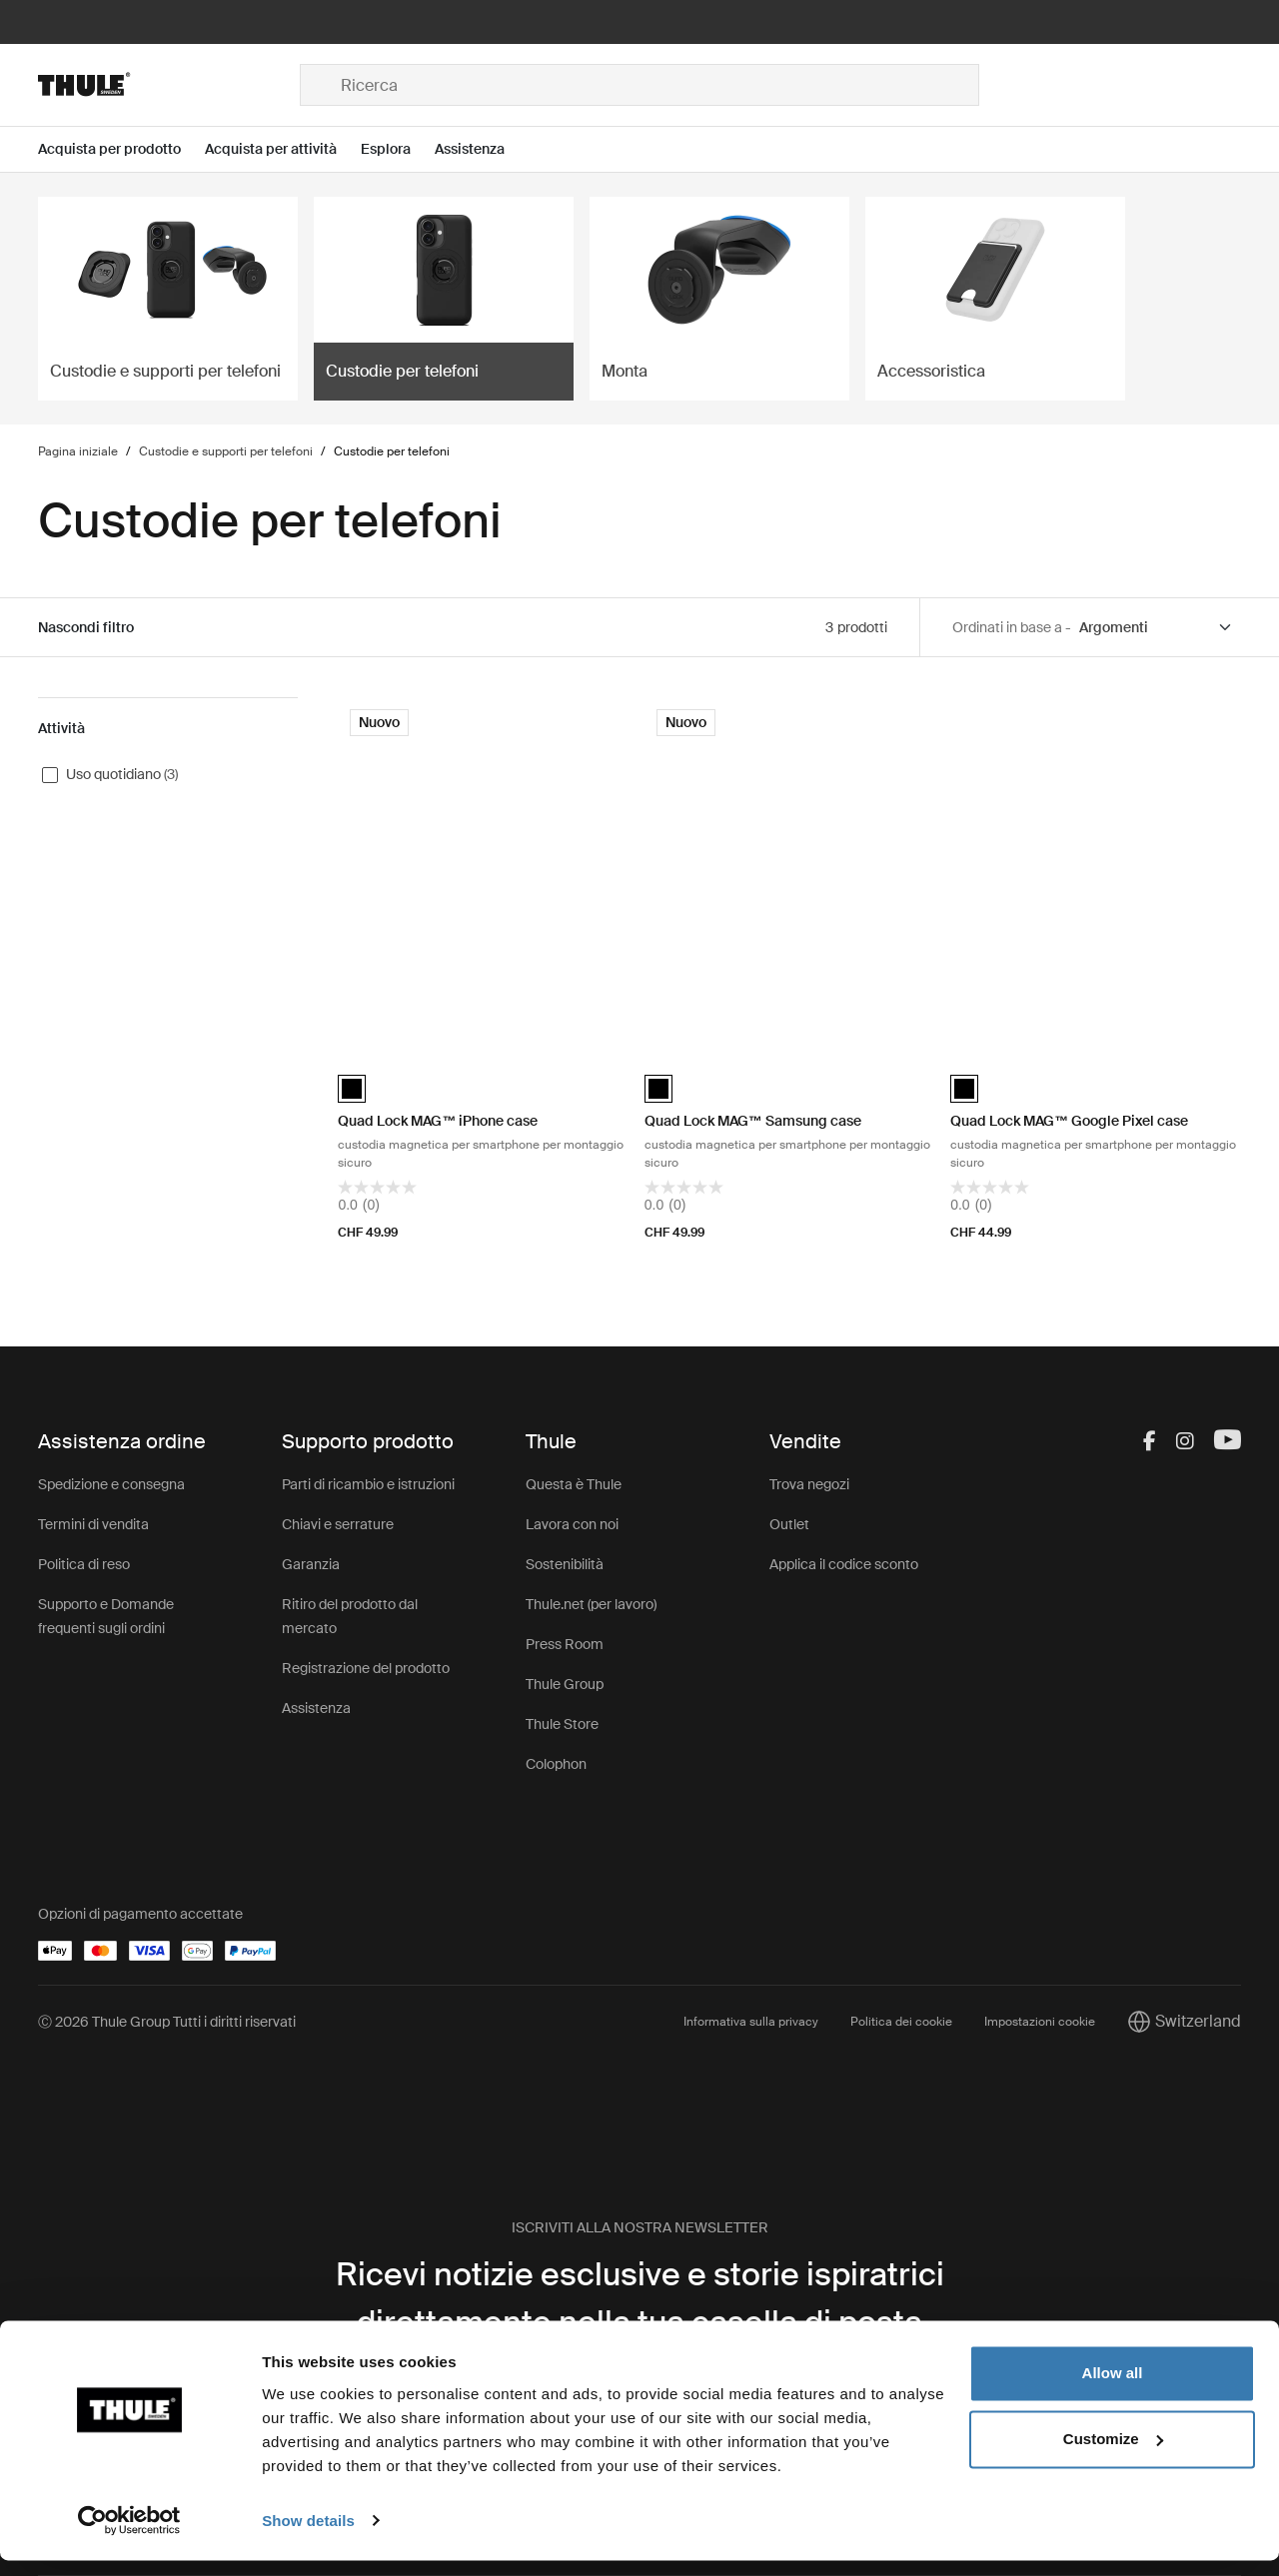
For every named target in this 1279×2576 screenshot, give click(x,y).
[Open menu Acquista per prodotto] (121, 149)
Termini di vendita (93, 1524)
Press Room (565, 1644)
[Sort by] (1156, 627)
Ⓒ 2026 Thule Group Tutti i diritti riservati (167, 2022)
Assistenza (316, 1708)
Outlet (789, 1524)
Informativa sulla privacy (750, 2022)
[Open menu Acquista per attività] (283, 149)
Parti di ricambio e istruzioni (368, 1484)
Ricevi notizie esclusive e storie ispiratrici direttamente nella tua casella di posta (640, 2298)
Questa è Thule (574, 1484)
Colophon (556, 1764)
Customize (1113, 2454)
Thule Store (562, 1724)
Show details (308, 2536)
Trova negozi (809, 1484)
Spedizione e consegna (111, 1484)
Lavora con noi (572, 1524)
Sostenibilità (565, 1564)
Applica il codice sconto (843, 1564)
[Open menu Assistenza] (482, 149)
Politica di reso (84, 1564)
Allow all (1112, 2389)
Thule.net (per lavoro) (591, 1604)
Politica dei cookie (901, 2022)
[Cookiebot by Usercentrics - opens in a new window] (129, 2537)
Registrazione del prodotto (366, 1668)
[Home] (169, 85)
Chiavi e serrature (338, 1524)
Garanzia (311, 1564)
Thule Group (565, 1684)
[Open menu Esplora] (398, 149)
